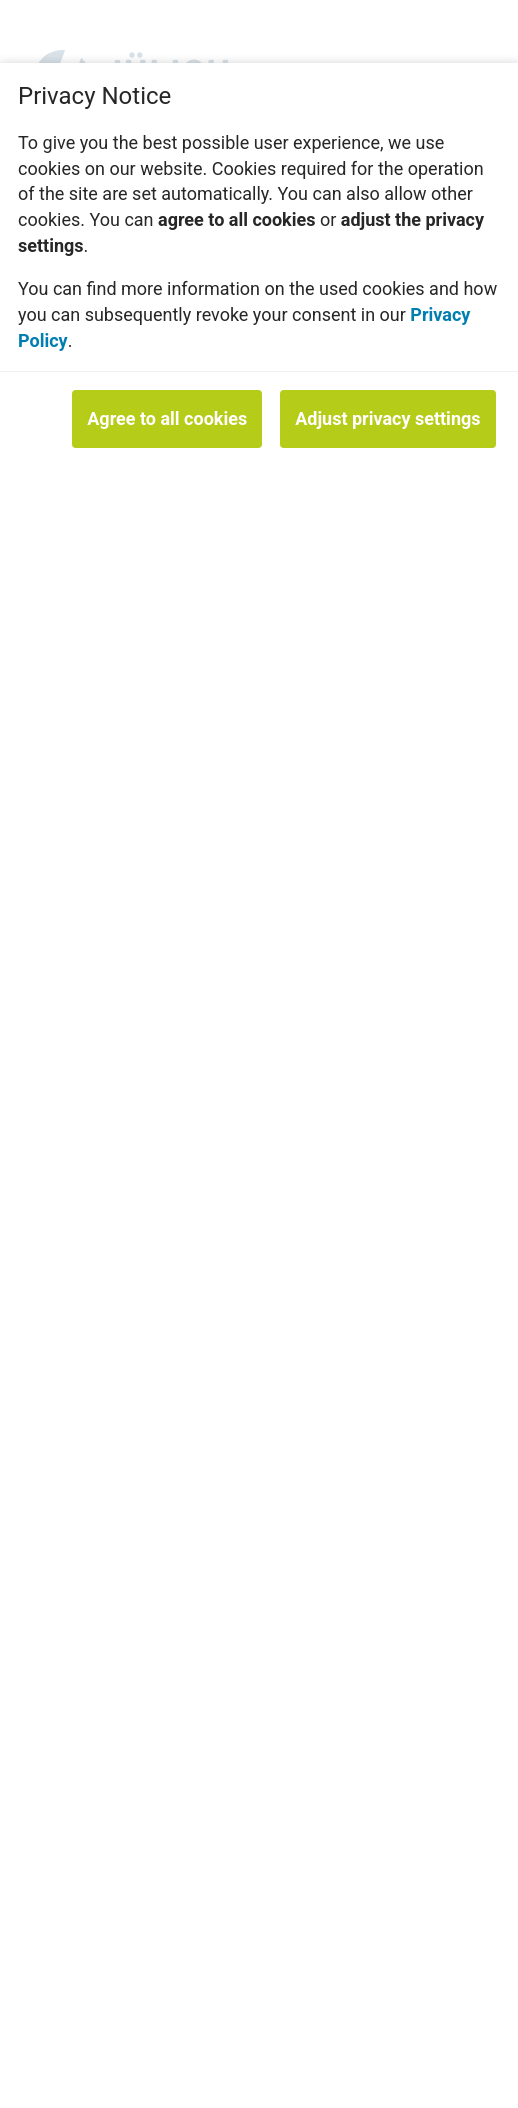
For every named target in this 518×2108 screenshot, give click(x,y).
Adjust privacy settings (387, 418)
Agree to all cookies (167, 418)
